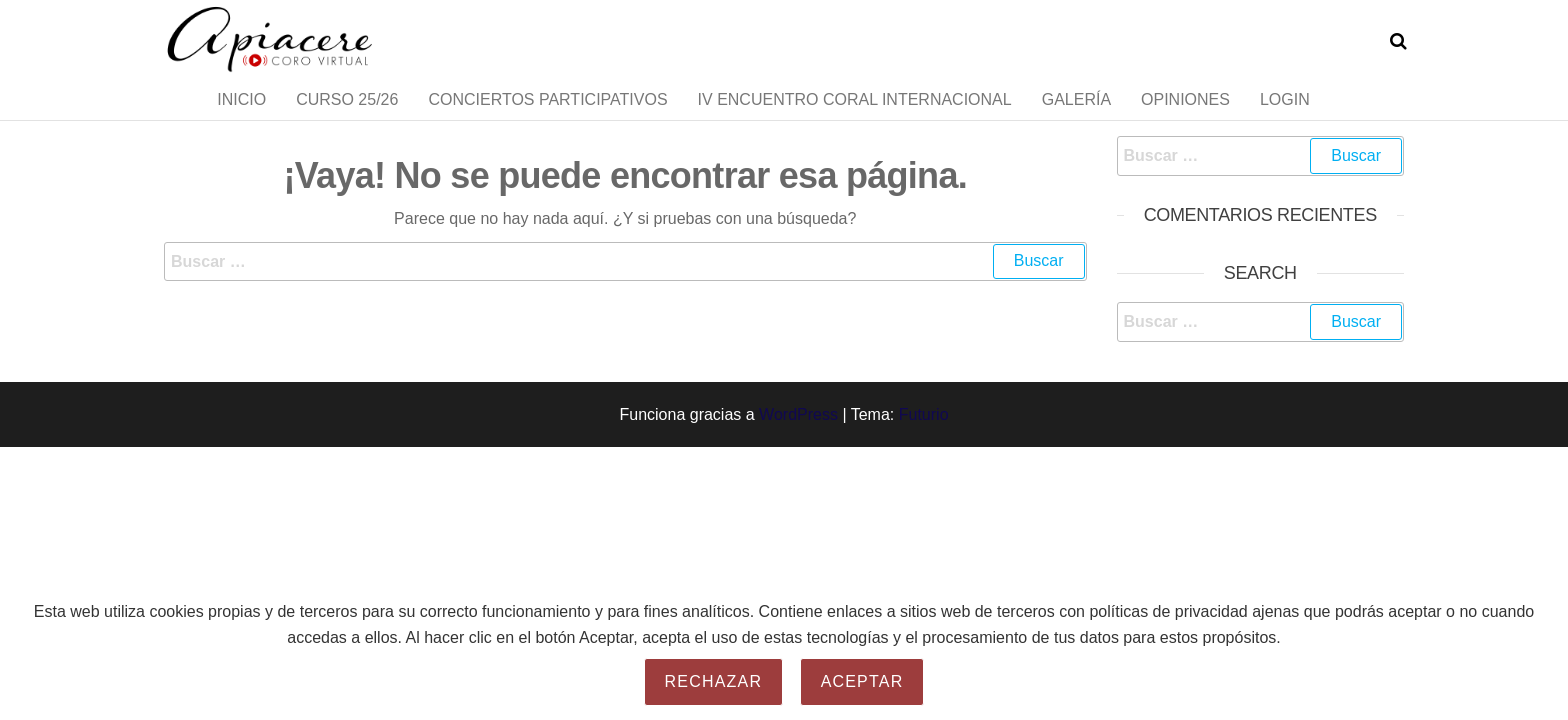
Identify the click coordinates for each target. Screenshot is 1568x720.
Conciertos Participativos (547, 119)
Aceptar (862, 681)
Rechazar (714, 681)
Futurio (924, 453)
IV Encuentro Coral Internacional (855, 119)
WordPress (798, 453)
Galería (1076, 119)
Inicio (241, 119)
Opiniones (1185, 119)
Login (1285, 119)
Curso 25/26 (347, 119)
